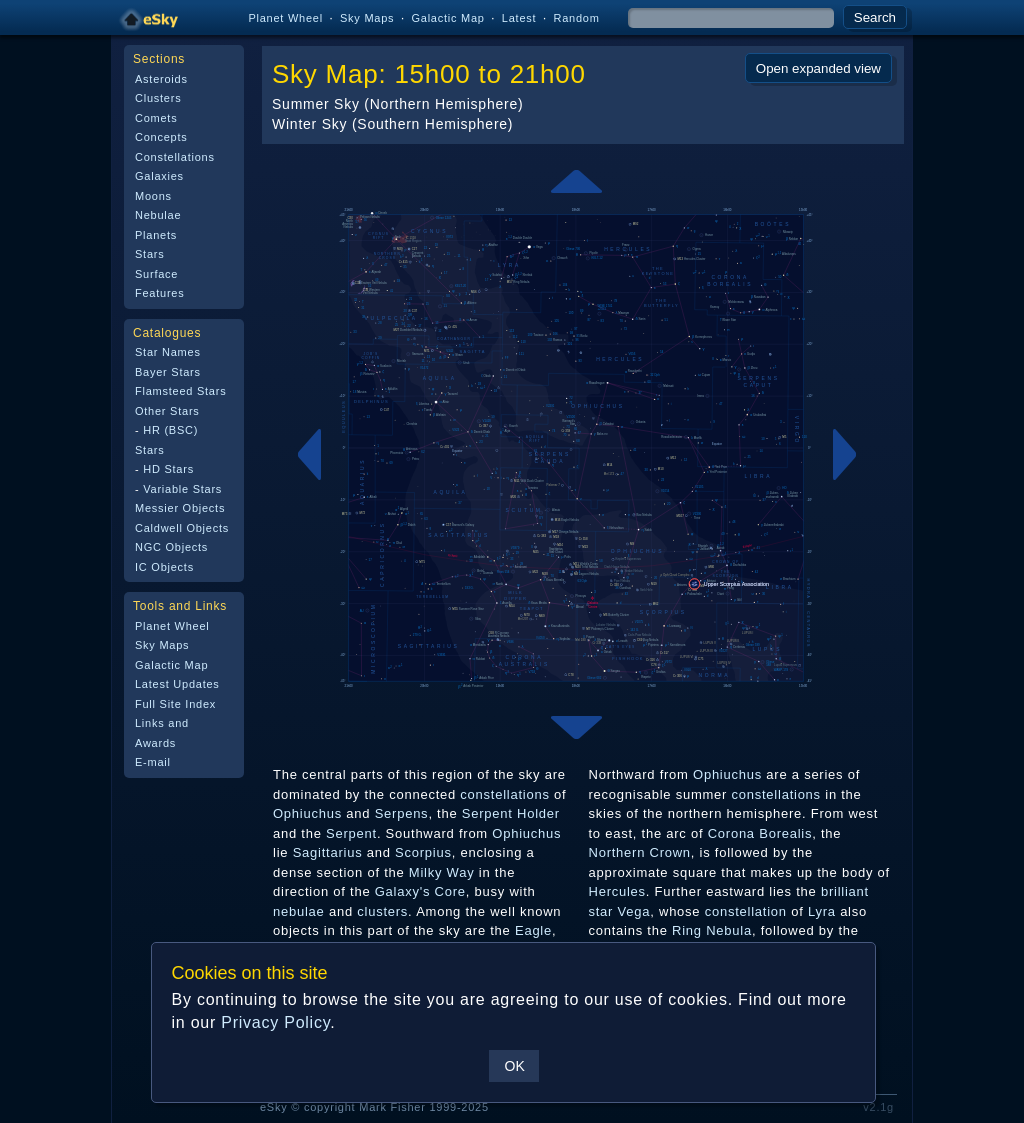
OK (514, 1066)
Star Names (168, 352)
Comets (156, 118)
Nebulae (158, 215)
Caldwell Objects (182, 528)
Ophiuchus (307, 813)
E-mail (153, 762)
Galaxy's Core (420, 891)
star (601, 911)
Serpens (402, 813)
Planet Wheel (285, 18)
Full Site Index (175, 704)
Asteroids (161, 79)
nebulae (299, 911)
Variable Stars (182, 489)
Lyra (822, 911)
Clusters (158, 98)
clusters (382, 911)
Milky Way (442, 872)
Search (875, 17)
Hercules (617, 891)
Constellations (175, 157)
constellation (746, 911)
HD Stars (168, 469)
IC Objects (164, 567)
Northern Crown (640, 852)
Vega (634, 911)
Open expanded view (818, 68)
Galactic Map (447, 18)
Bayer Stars (168, 372)
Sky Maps (367, 18)
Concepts (161, 137)
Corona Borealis (760, 833)
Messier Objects (180, 508)
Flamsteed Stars (180, 391)
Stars (149, 254)
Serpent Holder (511, 813)
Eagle (533, 930)
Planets (156, 235)
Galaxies (159, 176)
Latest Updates (177, 684)
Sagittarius (328, 852)
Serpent (351, 833)
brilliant (845, 891)
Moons (153, 196)
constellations (504, 794)
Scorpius (423, 852)
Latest (519, 18)
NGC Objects (171, 547)
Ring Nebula (712, 930)
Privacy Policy (275, 1022)
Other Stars (167, 411)
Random (576, 18)
